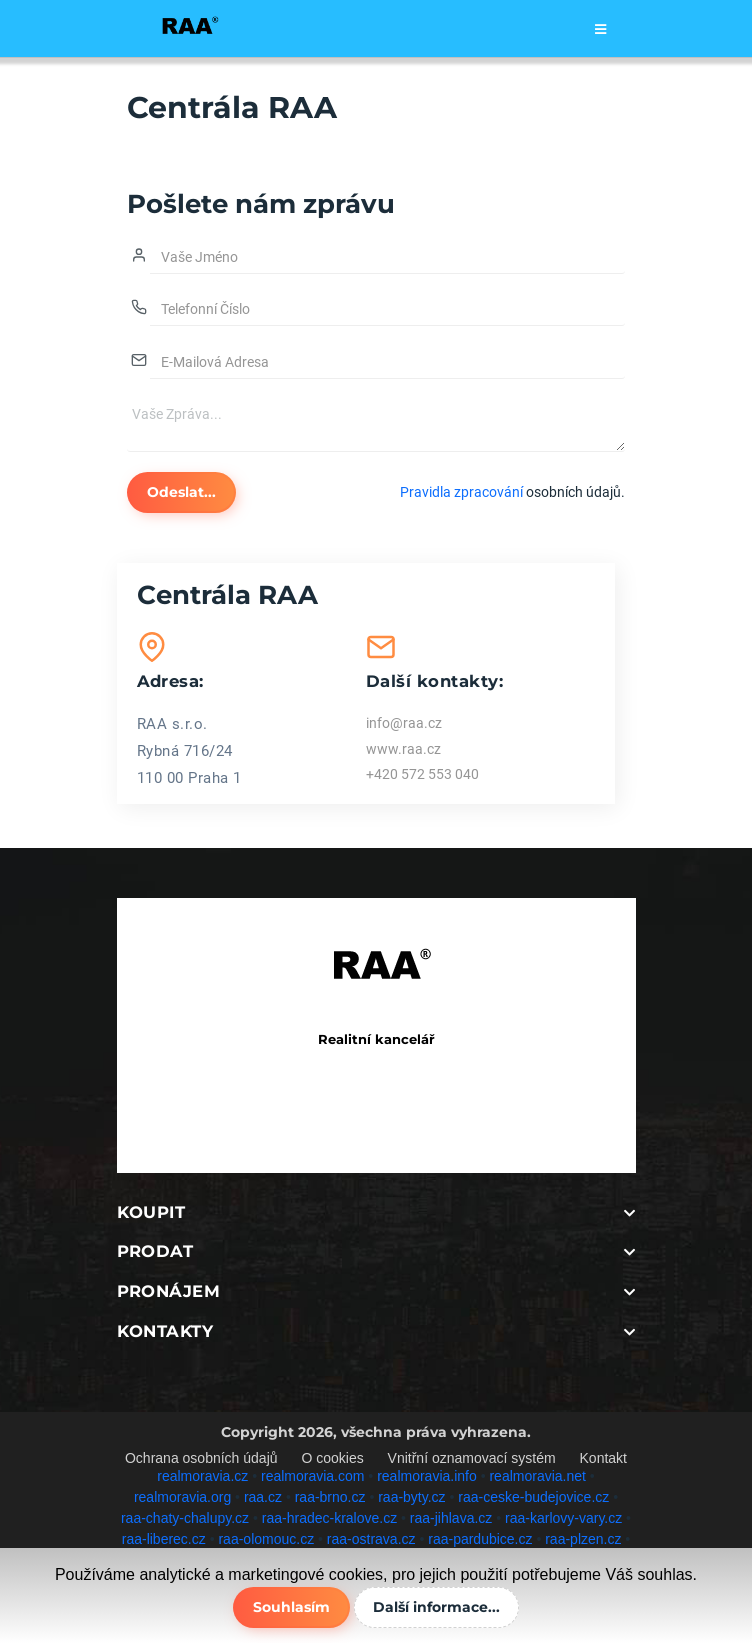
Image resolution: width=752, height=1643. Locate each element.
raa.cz (263, 1497)
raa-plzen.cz (583, 1539)
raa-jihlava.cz (451, 1518)
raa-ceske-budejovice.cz (533, 1497)
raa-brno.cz (330, 1497)
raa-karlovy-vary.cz (563, 1518)
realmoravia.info (427, 1476)
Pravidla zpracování (461, 492)
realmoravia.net (537, 1476)
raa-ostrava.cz (371, 1539)
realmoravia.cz (202, 1476)
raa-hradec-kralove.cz (329, 1518)
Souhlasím (291, 1607)
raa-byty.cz (411, 1497)
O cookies (332, 1458)
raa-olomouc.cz (266, 1539)
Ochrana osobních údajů (201, 1458)
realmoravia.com (312, 1476)
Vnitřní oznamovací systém (472, 1458)
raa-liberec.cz (164, 1539)
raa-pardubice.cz (480, 1539)
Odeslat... (181, 492)
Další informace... (436, 1607)
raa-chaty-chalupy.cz (185, 1518)
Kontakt (603, 1458)
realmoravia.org (182, 1497)
